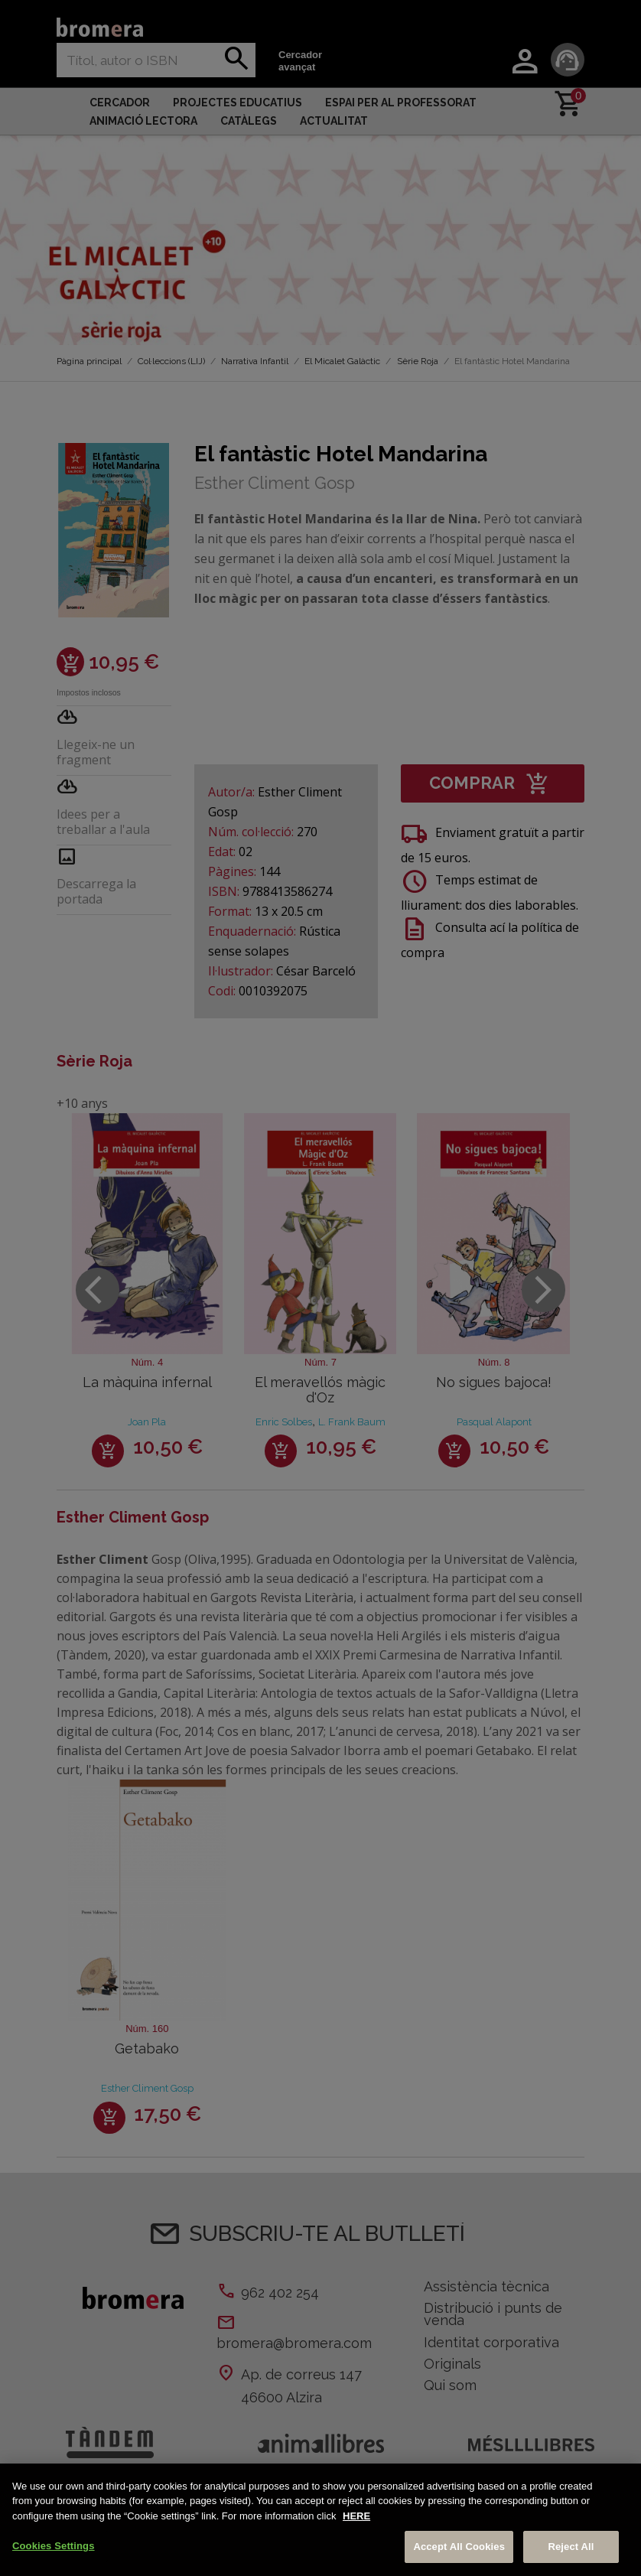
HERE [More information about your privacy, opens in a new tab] (356, 2516)
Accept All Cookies (459, 2546)
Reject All (571, 2546)
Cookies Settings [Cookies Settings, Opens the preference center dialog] (53, 2546)
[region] (320, 2520)
